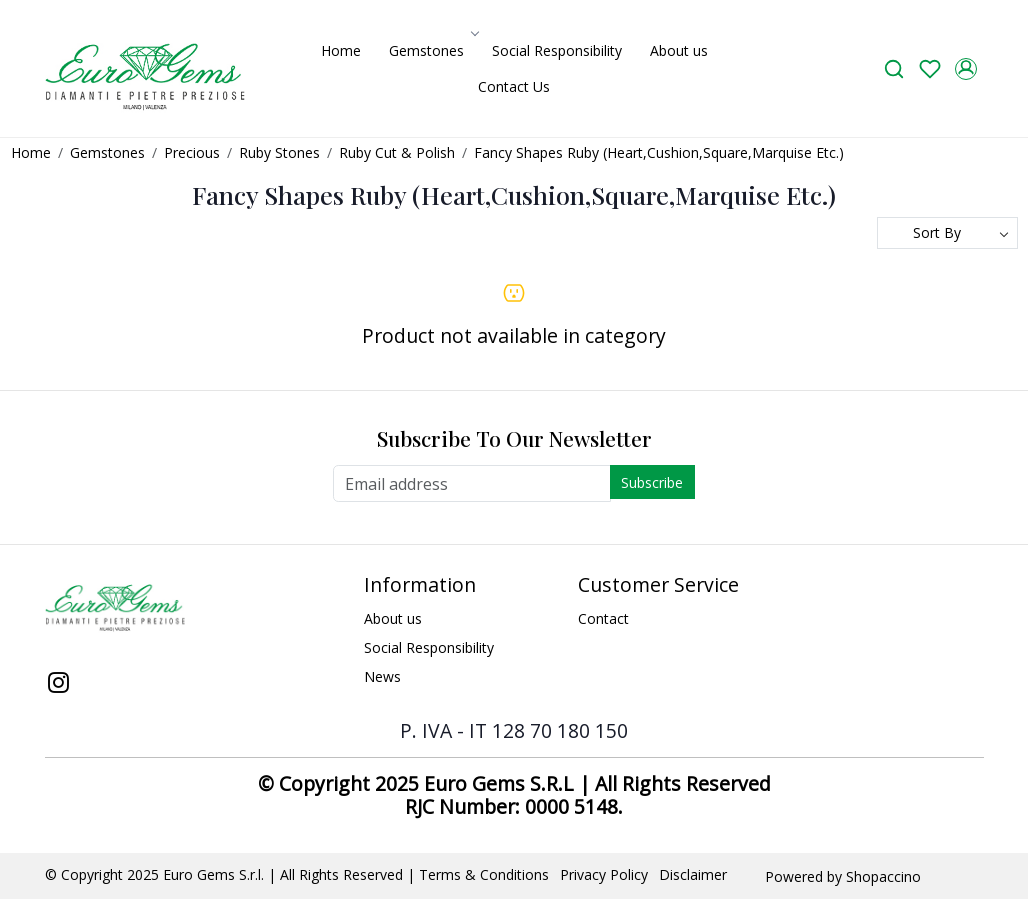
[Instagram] (59, 684)
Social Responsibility (557, 50)
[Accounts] (966, 69)
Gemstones (432, 50)
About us (679, 50)
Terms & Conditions (484, 874)
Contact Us (514, 86)
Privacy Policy (604, 874)
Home (341, 50)
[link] (894, 68)
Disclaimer (693, 874)
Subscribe (652, 482)
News (382, 676)
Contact (603, 618)
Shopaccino (883, 876)
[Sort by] (947, 233)
